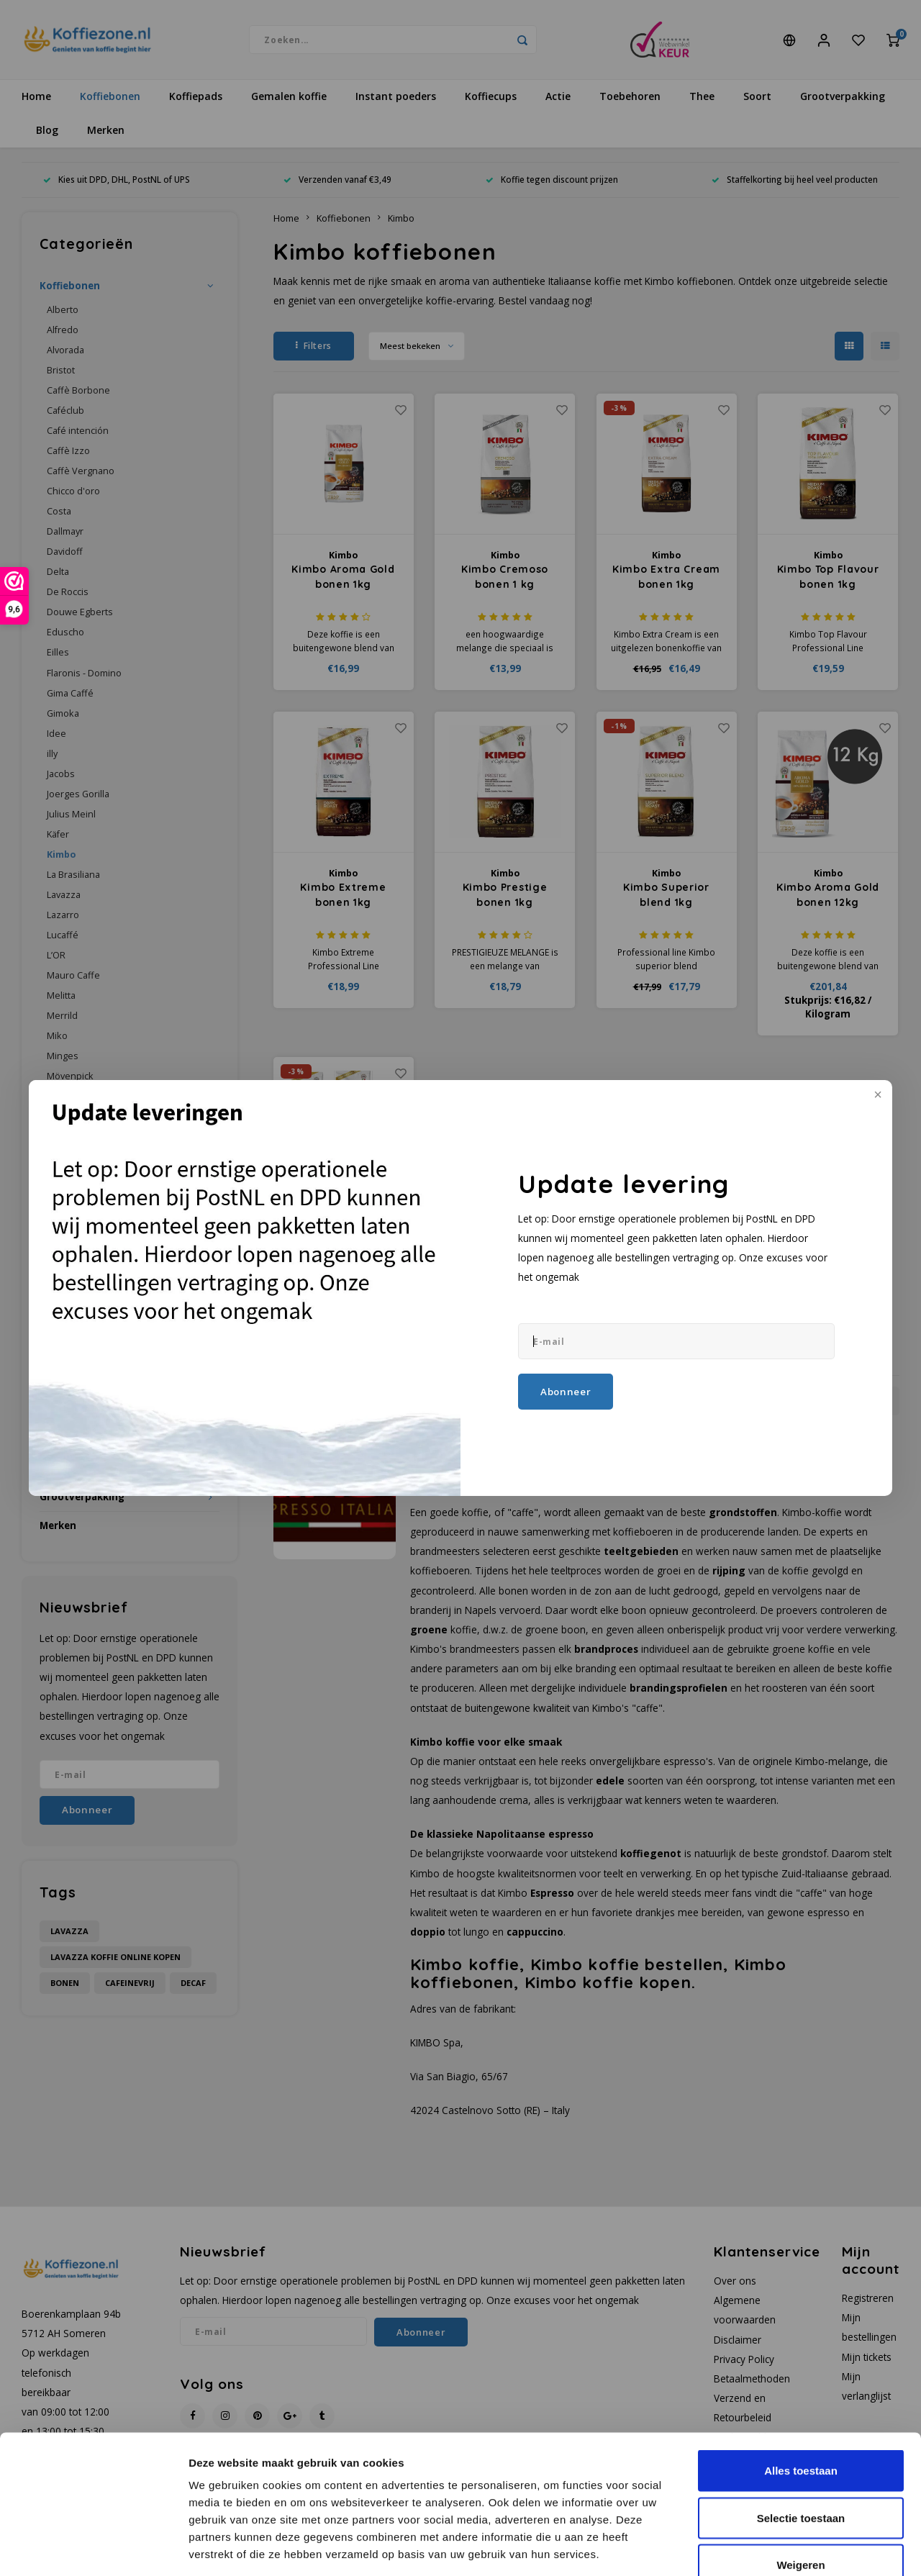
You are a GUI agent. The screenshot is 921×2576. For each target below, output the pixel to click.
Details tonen (777, 2547)
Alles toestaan (801, 2387)
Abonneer (565, 1391)
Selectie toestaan (801, 2434)
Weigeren (800, 2481)
